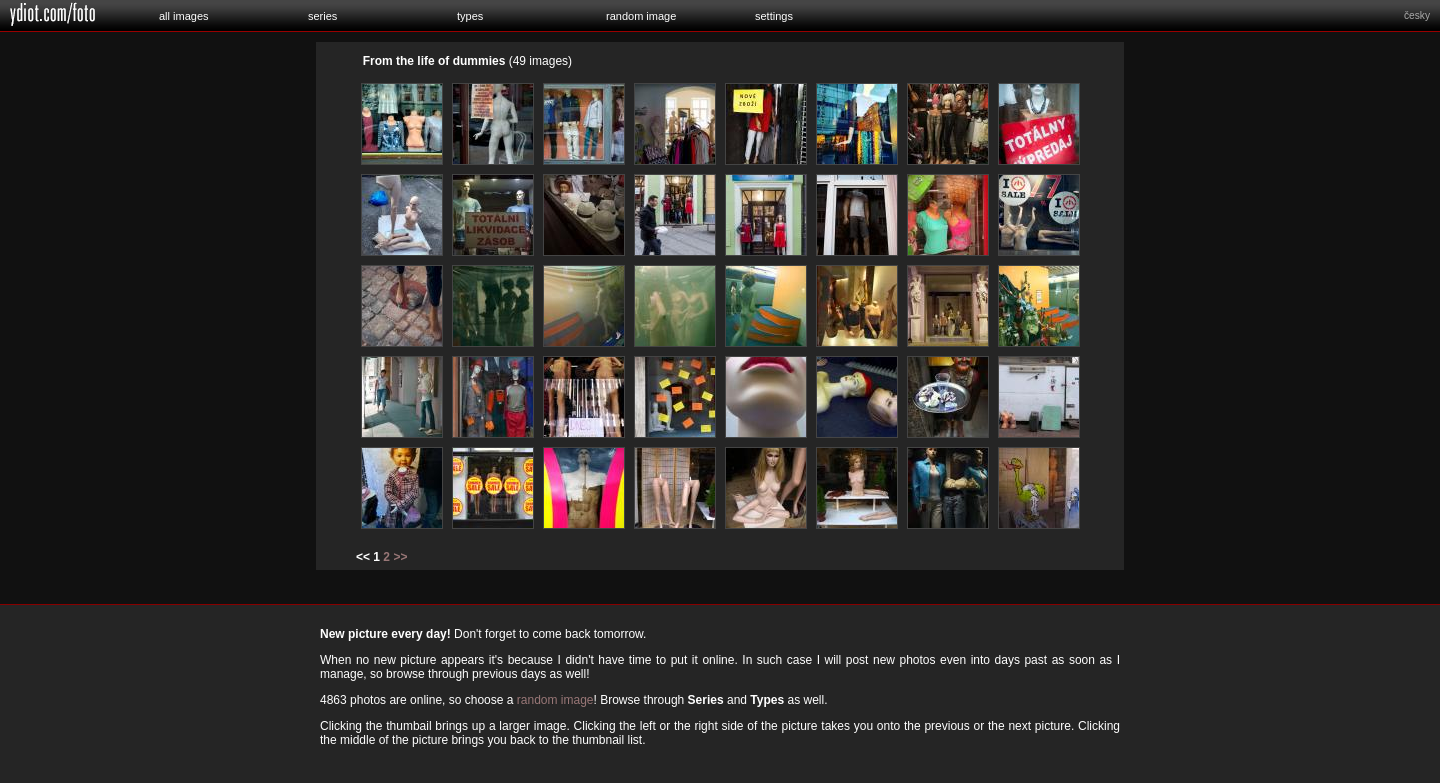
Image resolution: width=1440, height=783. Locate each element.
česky (1417, 15)
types (470, 16)
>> (400, 557)
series (322, 16)
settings (774, 16)
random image (641, 16)
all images (184, 16)
